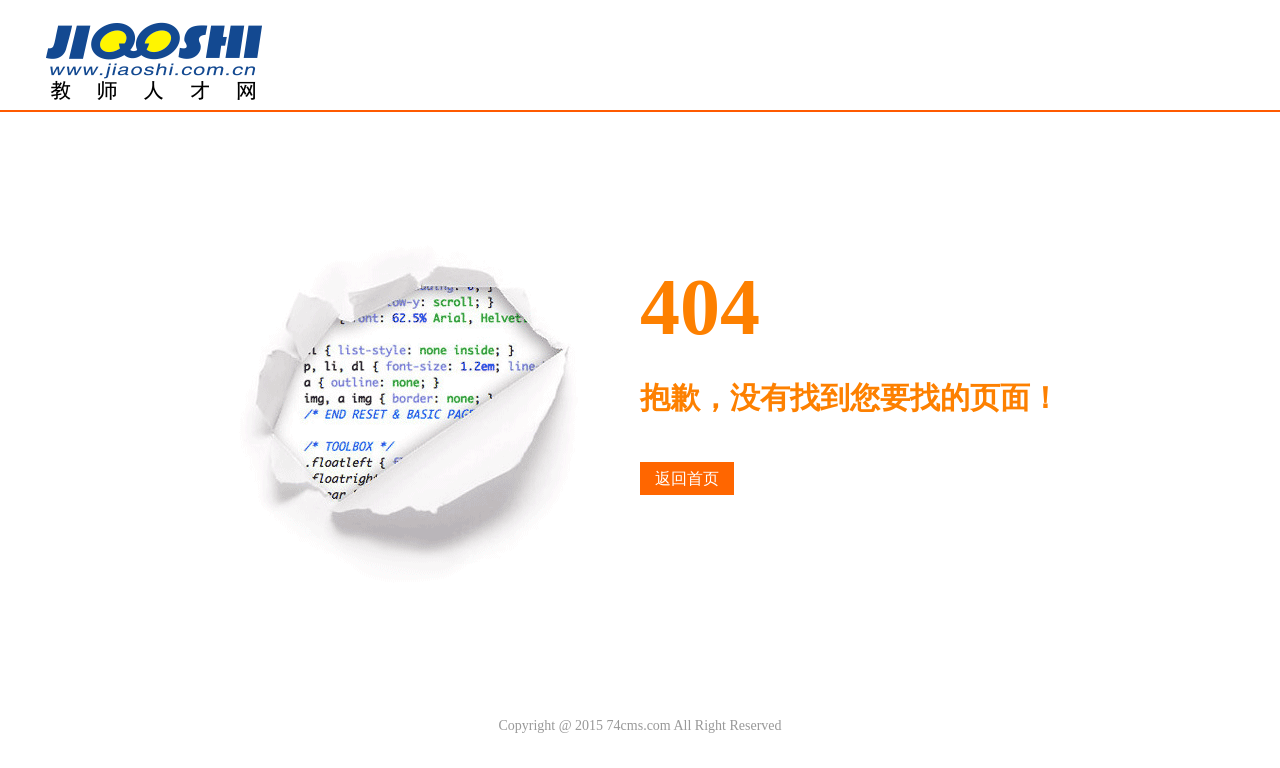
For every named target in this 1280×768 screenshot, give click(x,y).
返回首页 (687, 478)
